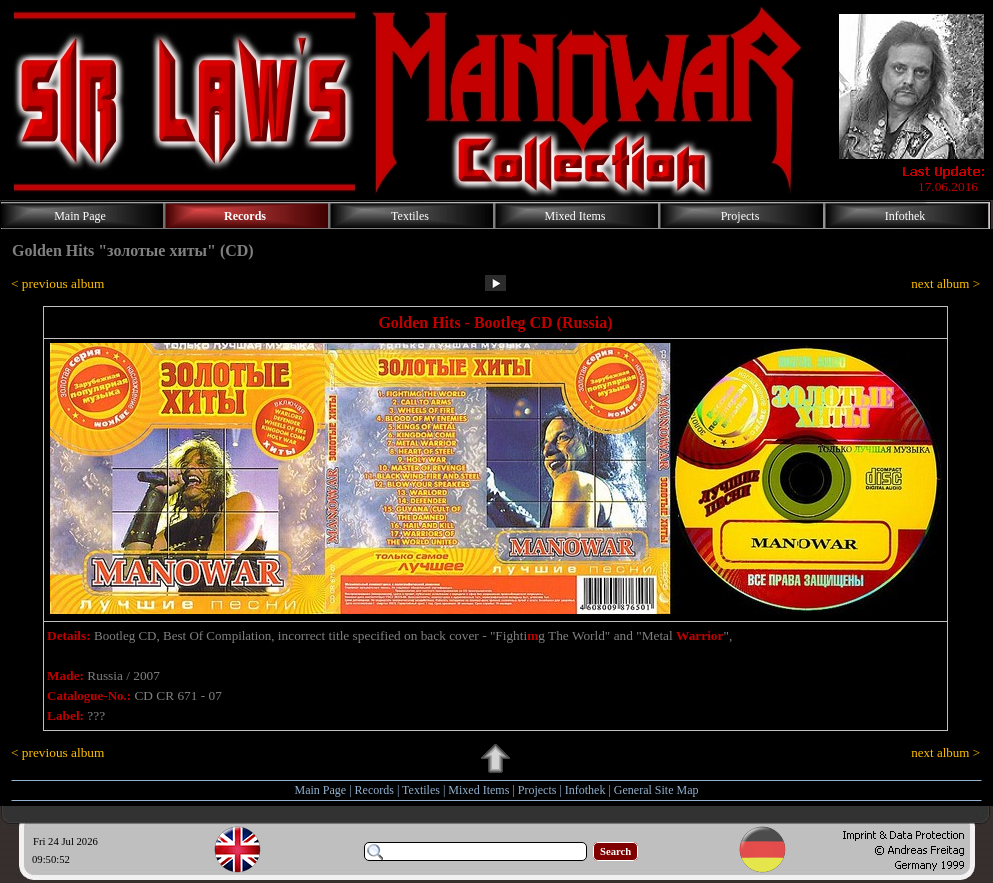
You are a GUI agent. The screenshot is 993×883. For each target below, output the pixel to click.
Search (615, 851)
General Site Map (656, 790)
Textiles (421, 790)
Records (374, 790)
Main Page (321, 790)
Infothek (585, 790)
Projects (537, 790)
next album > (945, 283)
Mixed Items (478, 790)
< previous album (57, 283)
